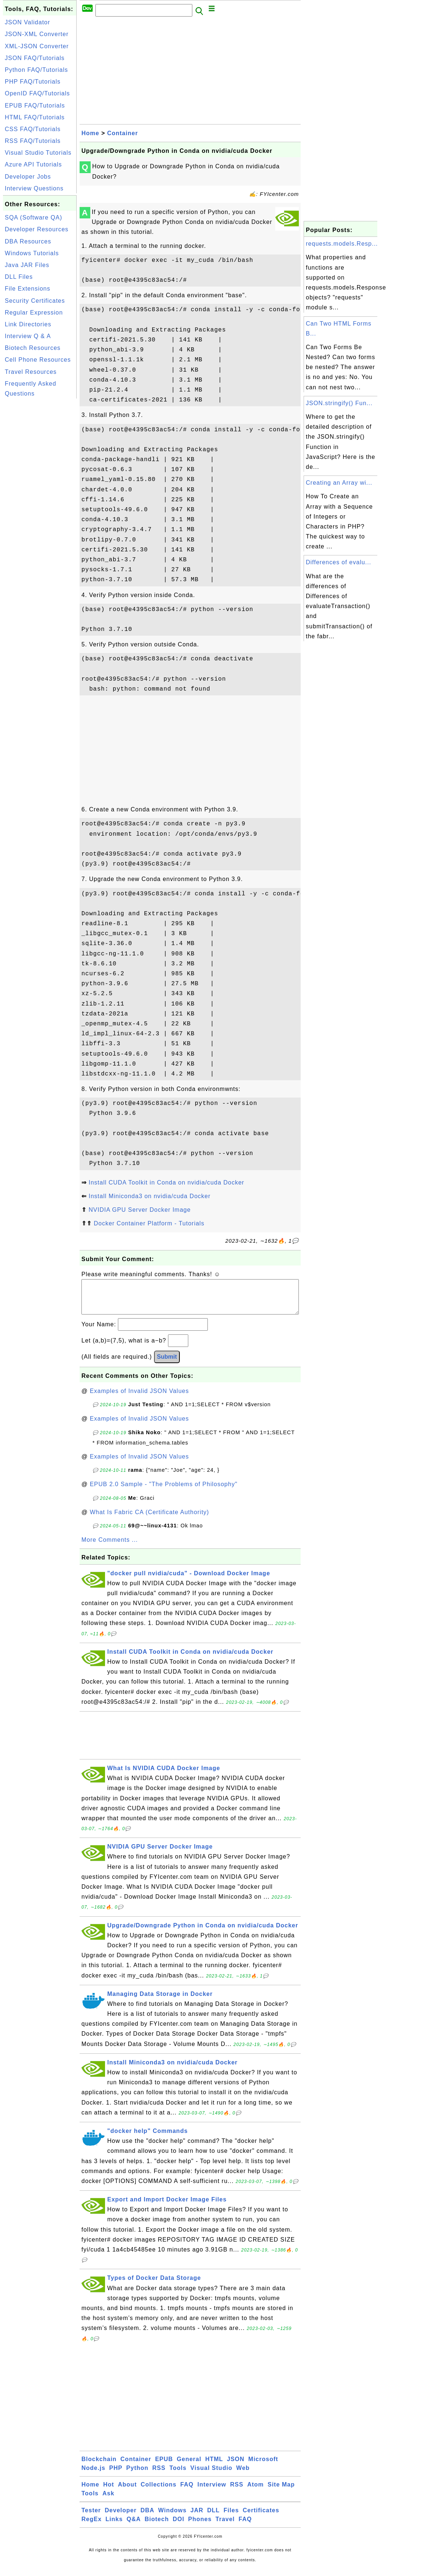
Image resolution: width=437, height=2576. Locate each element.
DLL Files (19, 277)
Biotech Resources (32, 348)
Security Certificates (35, 301)
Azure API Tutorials (33, 164)
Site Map (281, 2492)
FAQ (186, 2492)
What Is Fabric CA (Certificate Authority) (149, 1519)
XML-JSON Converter (37, 46)
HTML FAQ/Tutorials (35, 117)
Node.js (93, 2475)
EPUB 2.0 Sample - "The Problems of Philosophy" (164, 1491)
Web (242, 2475)
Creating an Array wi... (339, 483)
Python (137, 2475)
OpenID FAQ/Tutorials (37, 93)
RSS (158, 2475)
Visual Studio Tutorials (38, 153)
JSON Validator (27, 22)
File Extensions (27, 288)
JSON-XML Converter (37, 34)
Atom (255, 2492)
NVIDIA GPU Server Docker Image (139, 1210)
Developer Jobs (28, 176)
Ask (108, 2501)
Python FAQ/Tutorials (36, 70)
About (127, 2492)
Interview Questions (34, 188)
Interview (211, 2492)
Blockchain (98, 2466)
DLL (213, 2517)
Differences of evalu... (338, 562)
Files (231, 2517)
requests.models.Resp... (342, 244)
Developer (120, 2517)
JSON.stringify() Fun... (339, 403)
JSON (236, 2466)
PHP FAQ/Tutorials (32, 81)
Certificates (261, 2517)
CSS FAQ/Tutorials (33, 129)
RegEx (91, 2526)
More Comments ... (109, 1547)
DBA (147, 2517)
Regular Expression (34, 312)
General (189, 2466)
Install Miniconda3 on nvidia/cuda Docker (149, 1196)
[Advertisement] (40, 510)
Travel (225, 2526)
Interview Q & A (28, 336)
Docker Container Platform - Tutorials (149, 1223)
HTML (214, 2466)
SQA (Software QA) (33, 217)
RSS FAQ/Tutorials (33, 141)
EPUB (164, 2466)
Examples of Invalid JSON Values (139, 1398)
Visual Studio (211, 2475)
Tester (91, 2517)
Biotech (157, 2526)
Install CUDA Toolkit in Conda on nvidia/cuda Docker (166, 1182)
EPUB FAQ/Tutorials (35, 105)
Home (90, 133)
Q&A (134, 2526)
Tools (177, 2475)
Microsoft (263, 2466)
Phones (200, 2526)
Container (122, 133)
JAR (196, 2517)
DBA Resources (28, 241)
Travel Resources (31, 372)
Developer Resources (37, 229)
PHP (115, 2475)
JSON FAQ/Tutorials (34, 58)
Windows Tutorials (32, 253)
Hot (108, 2492)
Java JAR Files (27, 265)
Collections (158, 2492)
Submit (167, 1364)
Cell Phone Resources (38, 360)
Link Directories (28, 324)
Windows (172, 2517)
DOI (178, 2526)
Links (114, 2526)
